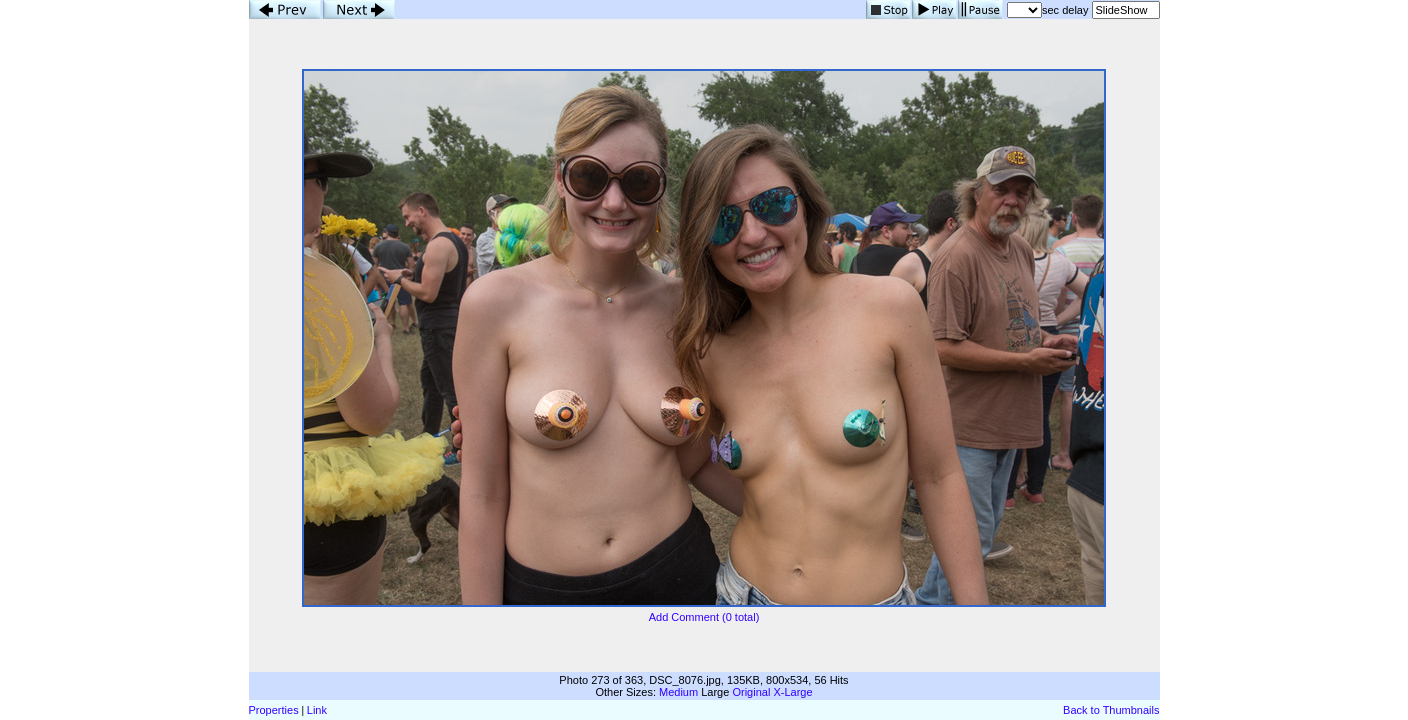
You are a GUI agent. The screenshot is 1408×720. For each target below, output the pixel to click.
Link (317, 710)
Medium (678, 692)
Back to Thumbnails (1111, 710)
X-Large (792, 692)
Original (751, 692)
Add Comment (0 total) (704, 617)
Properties (274, 710)
